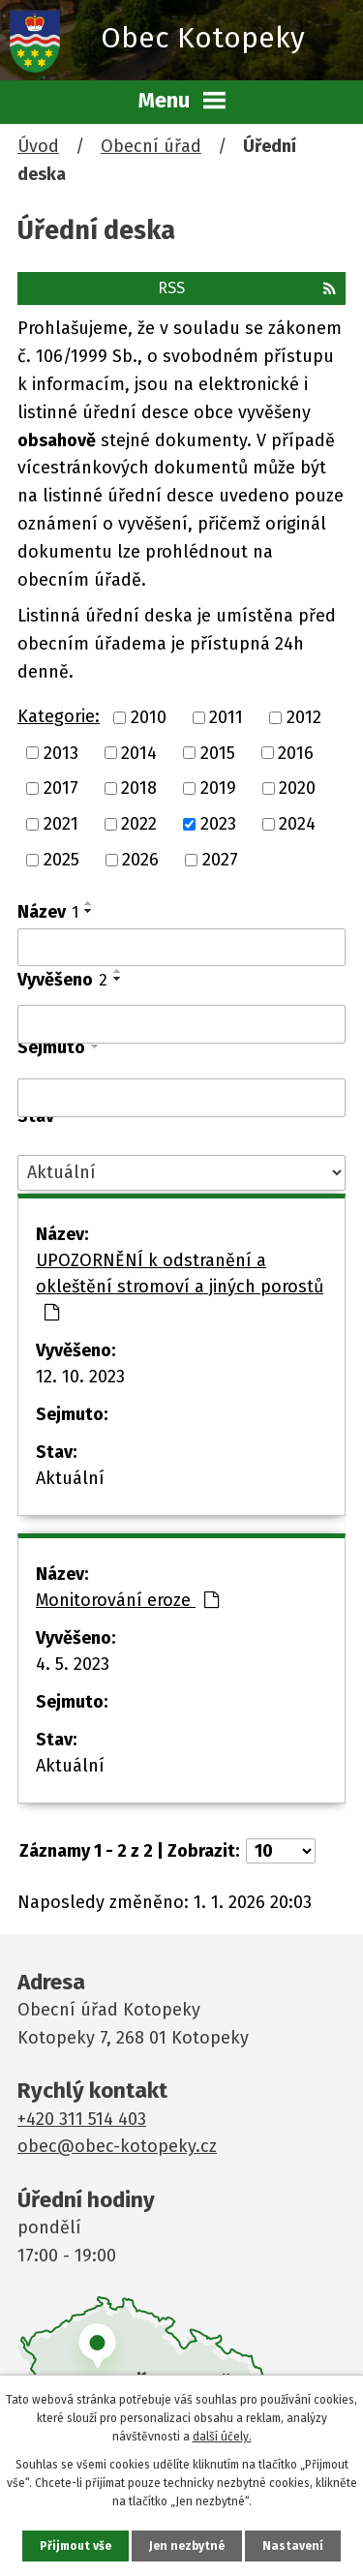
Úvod (38, 146)
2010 (148, 717)
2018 (139, 788)
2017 (61, 788)
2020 (297, 788)
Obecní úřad (151, 146)
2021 (61, 823)
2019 (218, 788)
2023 (218, 823)
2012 (304, 717)
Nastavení (292, 2546)
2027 (220, 859)
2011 (226, 717)
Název (47, 912)
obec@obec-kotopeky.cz (117, 2146)
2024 (297, 823)
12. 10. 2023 (80, 1376)
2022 (139, 823)
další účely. (222, 2436)
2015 (217, 752)
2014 (139, 752)
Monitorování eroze (127, 1600)
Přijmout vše (75, 2546)
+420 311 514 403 (81, 2119)
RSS (247, 288)
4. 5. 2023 (72, 1664)
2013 (61, 752)
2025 (61, 859)
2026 (140, 859)
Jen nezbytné (187, 2546)
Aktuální (70, 1478)
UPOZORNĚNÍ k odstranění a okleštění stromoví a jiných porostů (179, 1285)
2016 (296, 752)
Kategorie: (58, 716)
